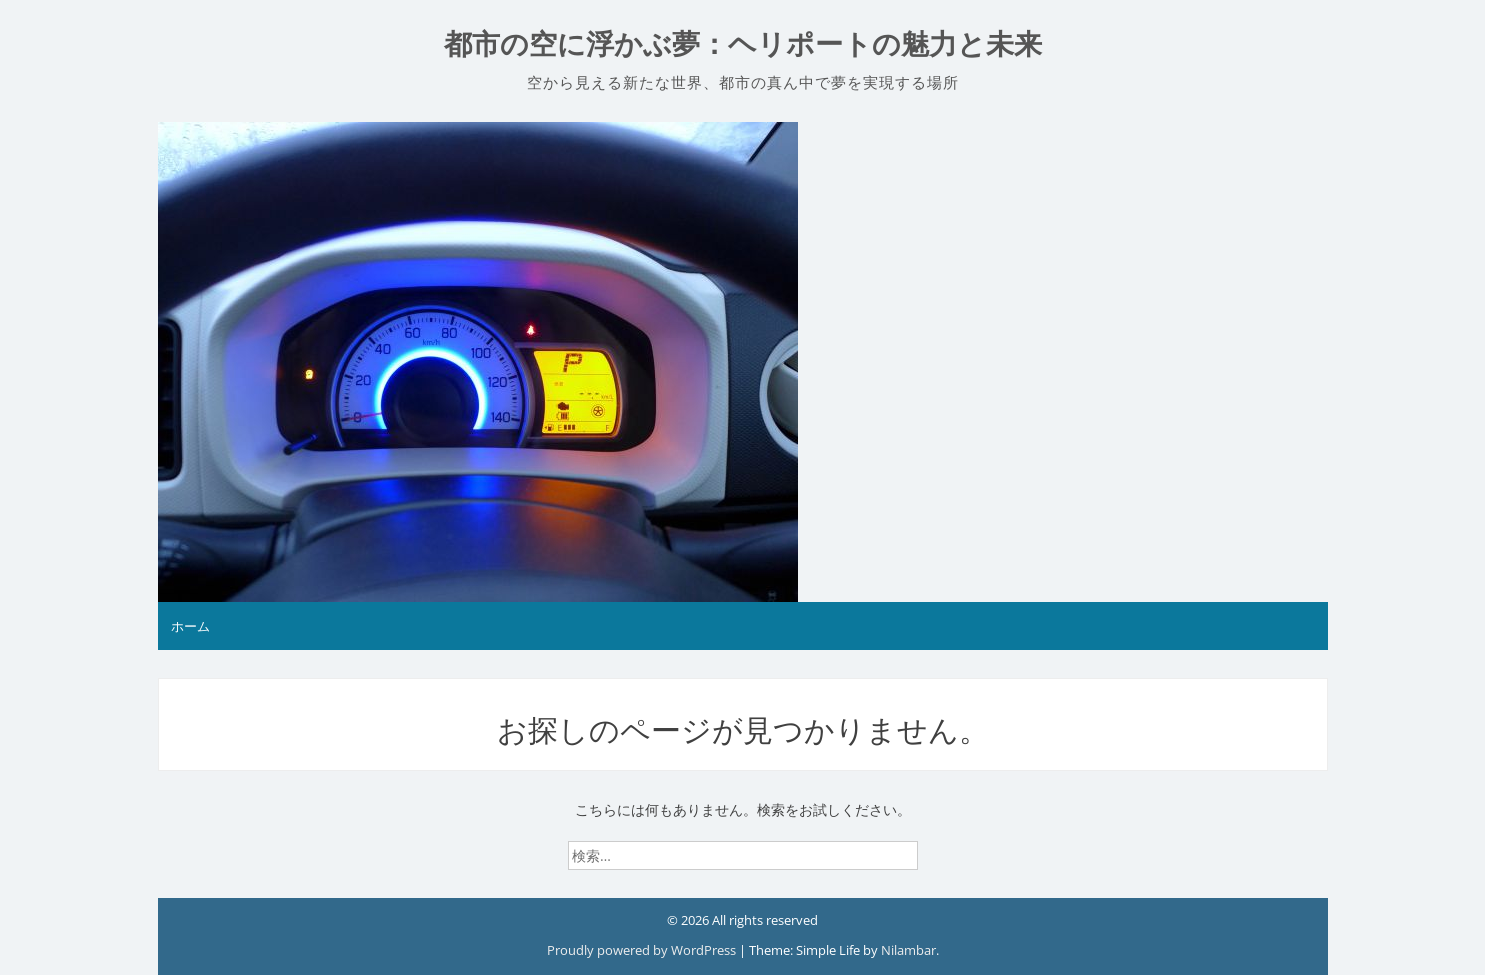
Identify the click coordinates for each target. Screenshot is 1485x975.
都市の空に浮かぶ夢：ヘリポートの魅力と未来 (743, 44)
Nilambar (908, 950)
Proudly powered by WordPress (643, 950)
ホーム (190, 626)
